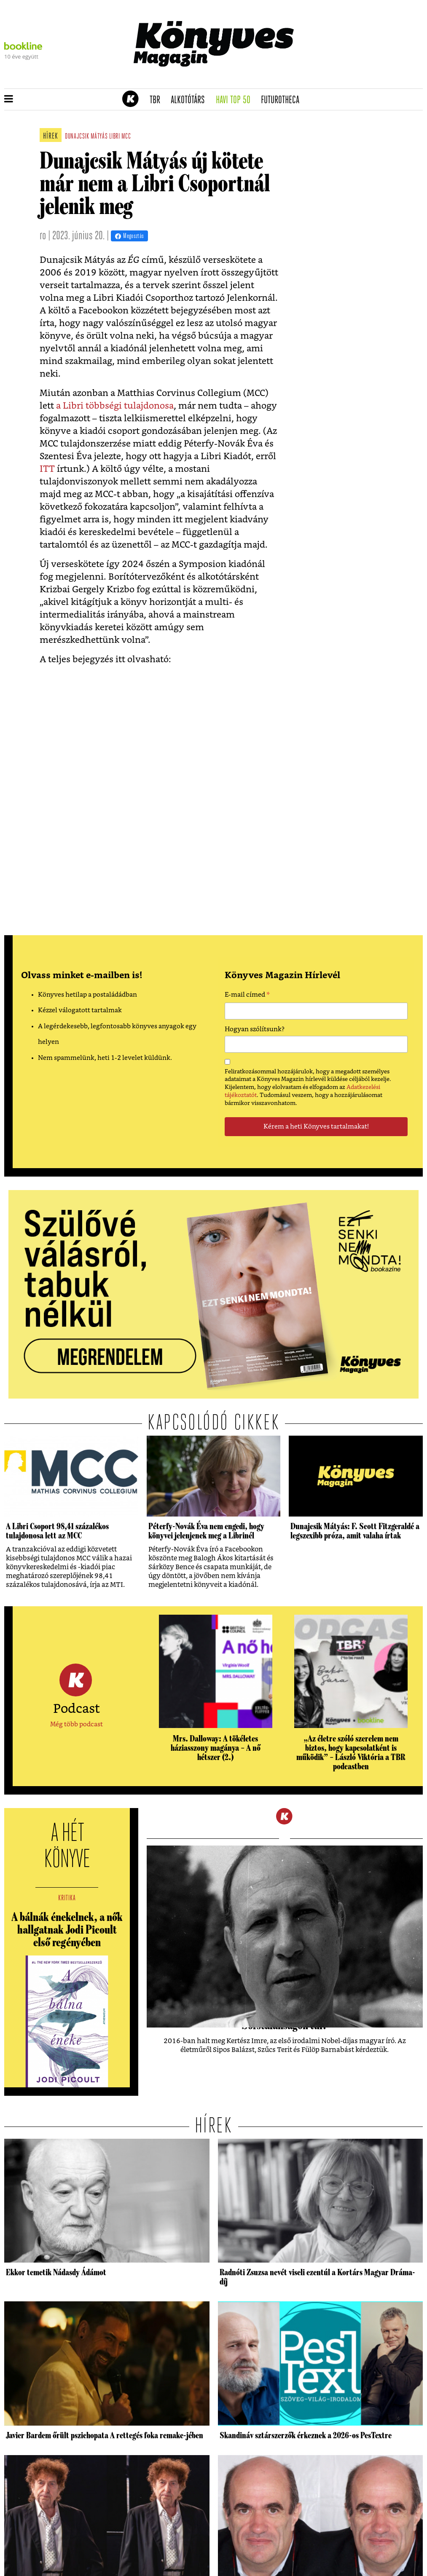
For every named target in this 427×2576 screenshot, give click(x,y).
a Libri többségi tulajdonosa (115, 405)
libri (114, 137)
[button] (8, 99)
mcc (126, 137)
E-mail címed (247, 995)
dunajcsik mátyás (86, 137)
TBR (158, 100)
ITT (47, 469)
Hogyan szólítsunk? (255, 1029)
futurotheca (283, 100)
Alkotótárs (190, 100)
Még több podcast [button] (76, 1724)
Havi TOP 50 (236, 100)
